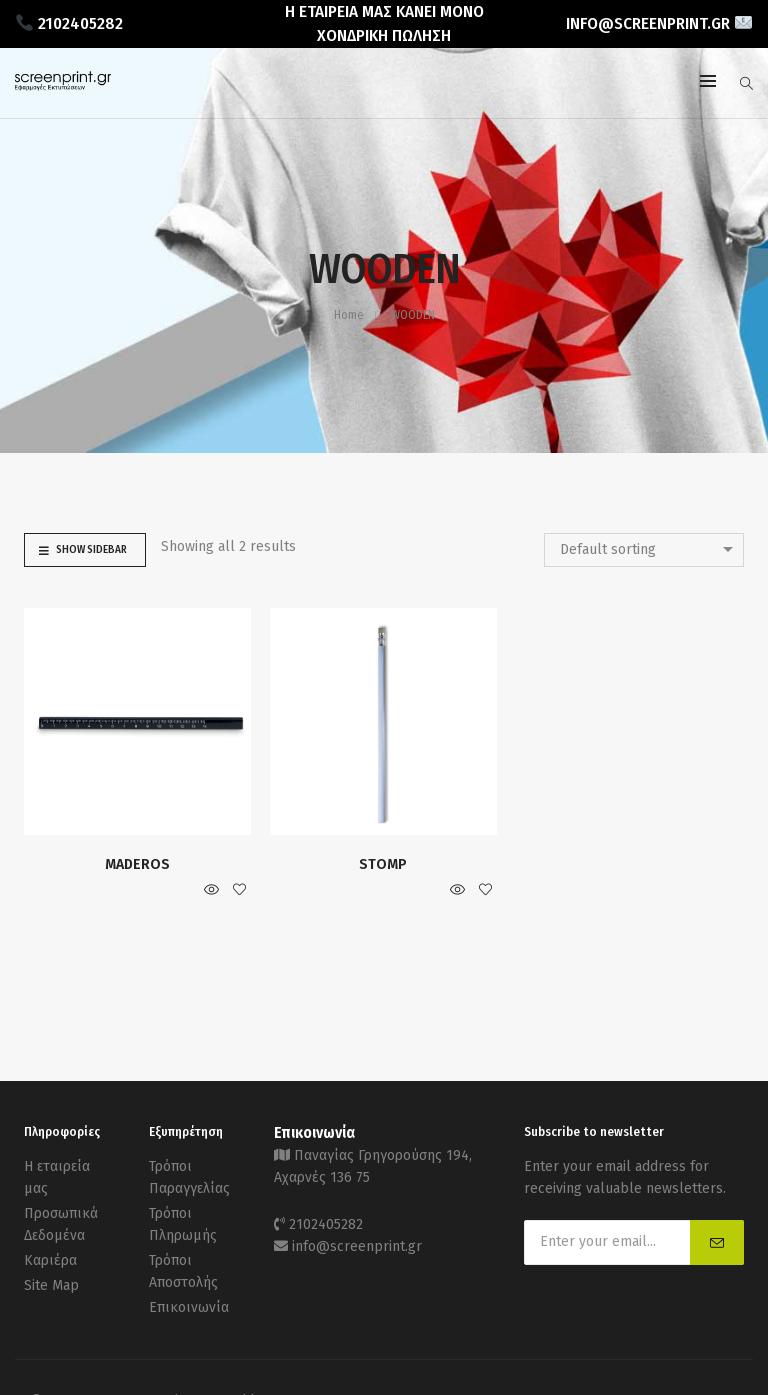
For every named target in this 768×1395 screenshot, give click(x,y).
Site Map (51, 1285)
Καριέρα (50, 1260)
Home (348, 315)
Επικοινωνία (189, 1307)
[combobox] (644, 550)
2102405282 (326, 1224)
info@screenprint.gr (357, 1246)
